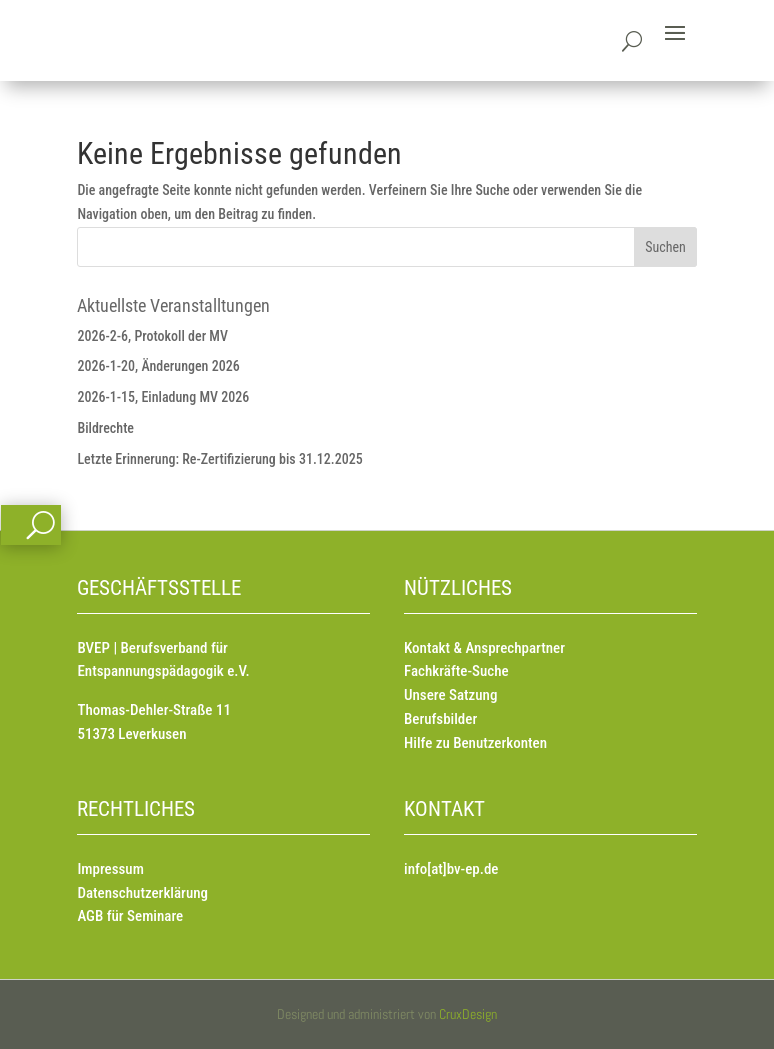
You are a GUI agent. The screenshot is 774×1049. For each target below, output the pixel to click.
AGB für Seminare (130, 916)
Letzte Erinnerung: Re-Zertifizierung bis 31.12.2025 (219, 459)
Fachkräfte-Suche (456, 671)
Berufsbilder (440, 719)
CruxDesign (468, 1014)
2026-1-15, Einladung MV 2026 (163, 397)
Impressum (110, 869)
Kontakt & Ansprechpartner (484, 648)
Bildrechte (105, 428)
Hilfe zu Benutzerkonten (475, 743)
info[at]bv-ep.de (451, 869)
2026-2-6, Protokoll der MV (152, 336)
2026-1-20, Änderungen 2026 (158, 366)
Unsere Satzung (450, 695)
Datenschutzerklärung (142, 893)
